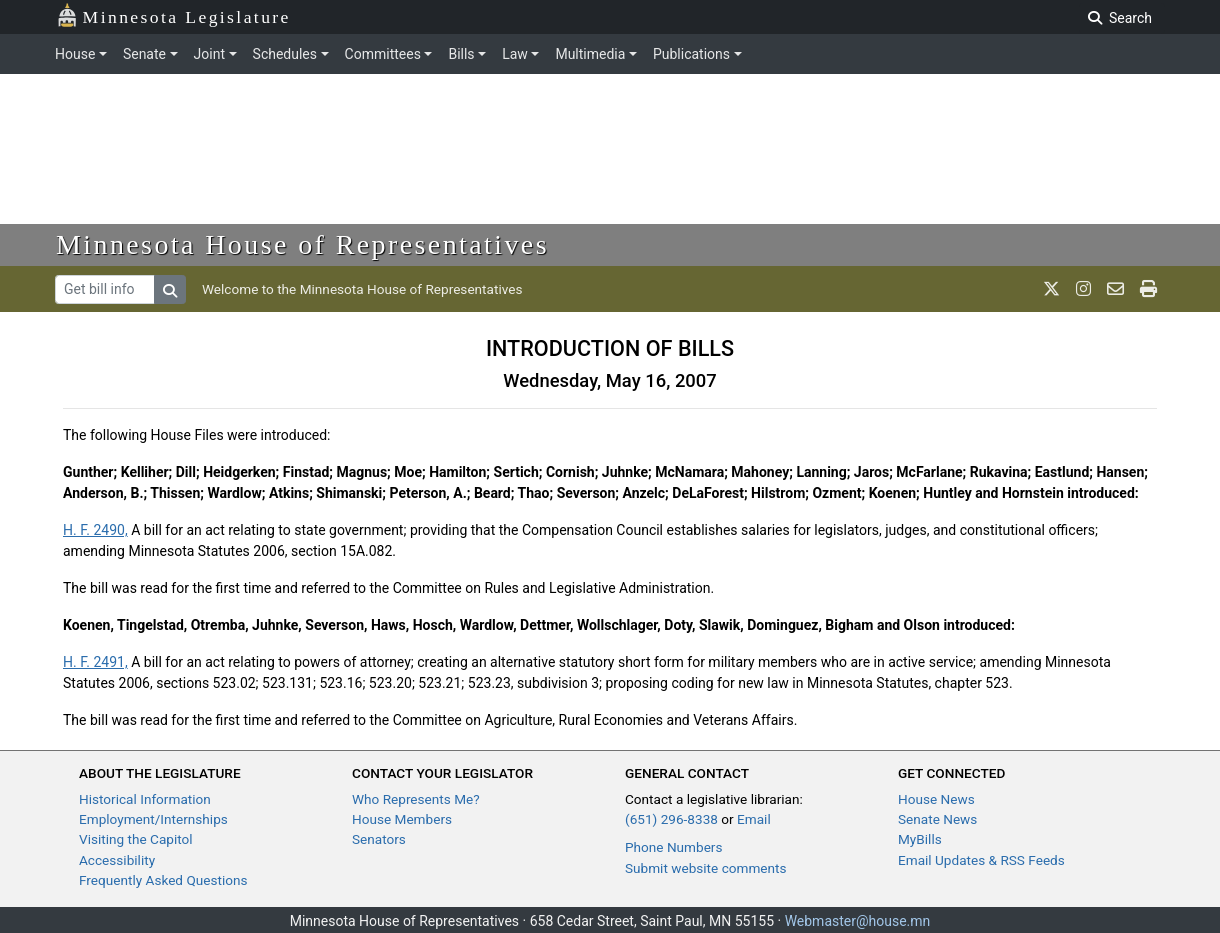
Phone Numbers (673, 847)
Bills (461, 54)
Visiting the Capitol (136, 839)
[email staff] (1115, 289)
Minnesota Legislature (173, 15)
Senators (379, 839)
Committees (383, 54)
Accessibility (117, 860)
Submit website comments (706, 868)
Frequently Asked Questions (163, 880)
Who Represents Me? (416, 799)
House (75, 54)
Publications (691, 54)
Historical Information (145, 799)
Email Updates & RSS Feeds (981, 860)
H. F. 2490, (95, 530)
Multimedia (590, 54)
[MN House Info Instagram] (1083, 289)
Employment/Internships (153, 819)
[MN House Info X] (1051, 289)
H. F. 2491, (95, 662)
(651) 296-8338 (671, 819)
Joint (209, 54)
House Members (402, 819)
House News (936, 799)
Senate (144, 54)
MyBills (920, 839)
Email (754, 819)
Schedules (285, 54)
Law (515, 54)
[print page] (1148, 289)
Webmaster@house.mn (858, 921)
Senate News (937, 819)
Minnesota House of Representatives (302, 244)
